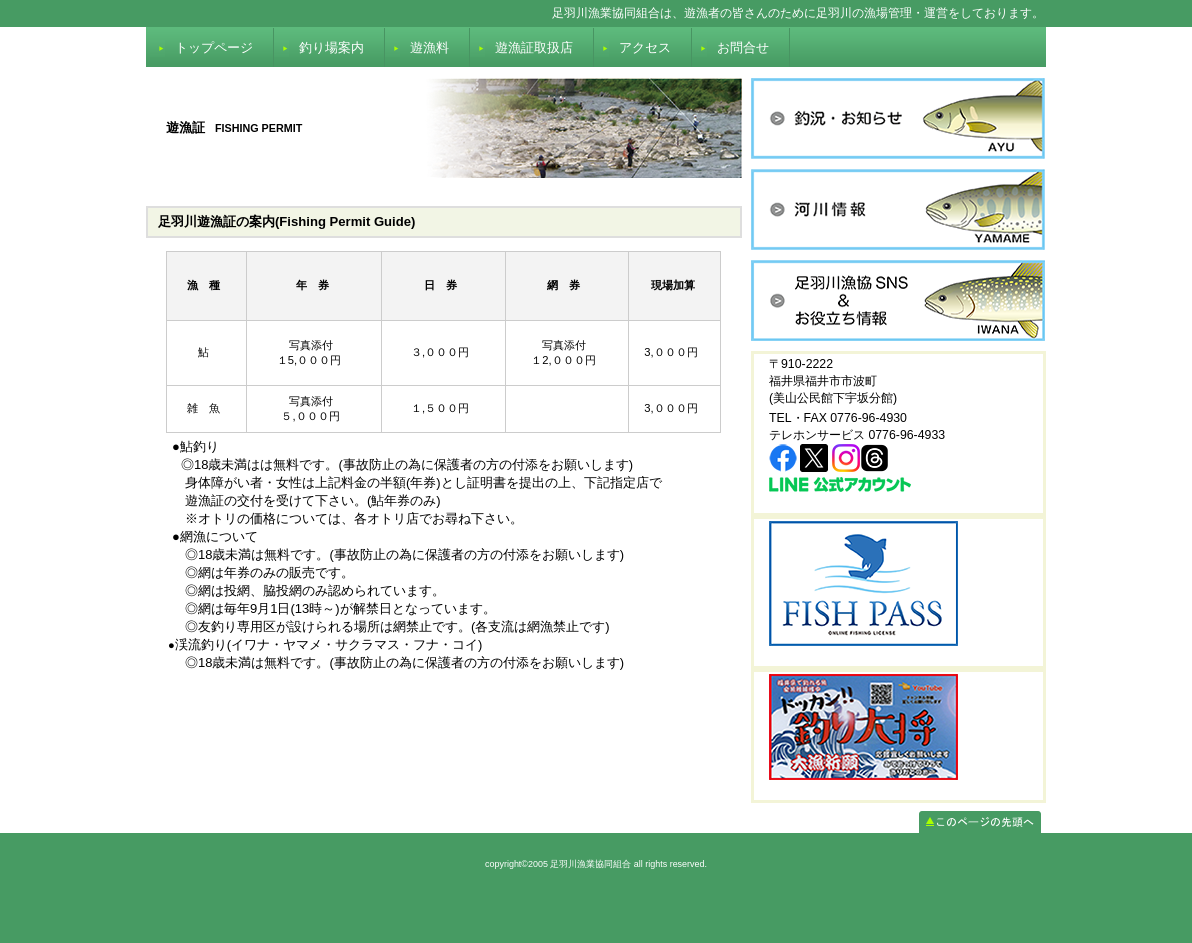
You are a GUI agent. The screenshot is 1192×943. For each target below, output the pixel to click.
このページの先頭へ (980, 822)
